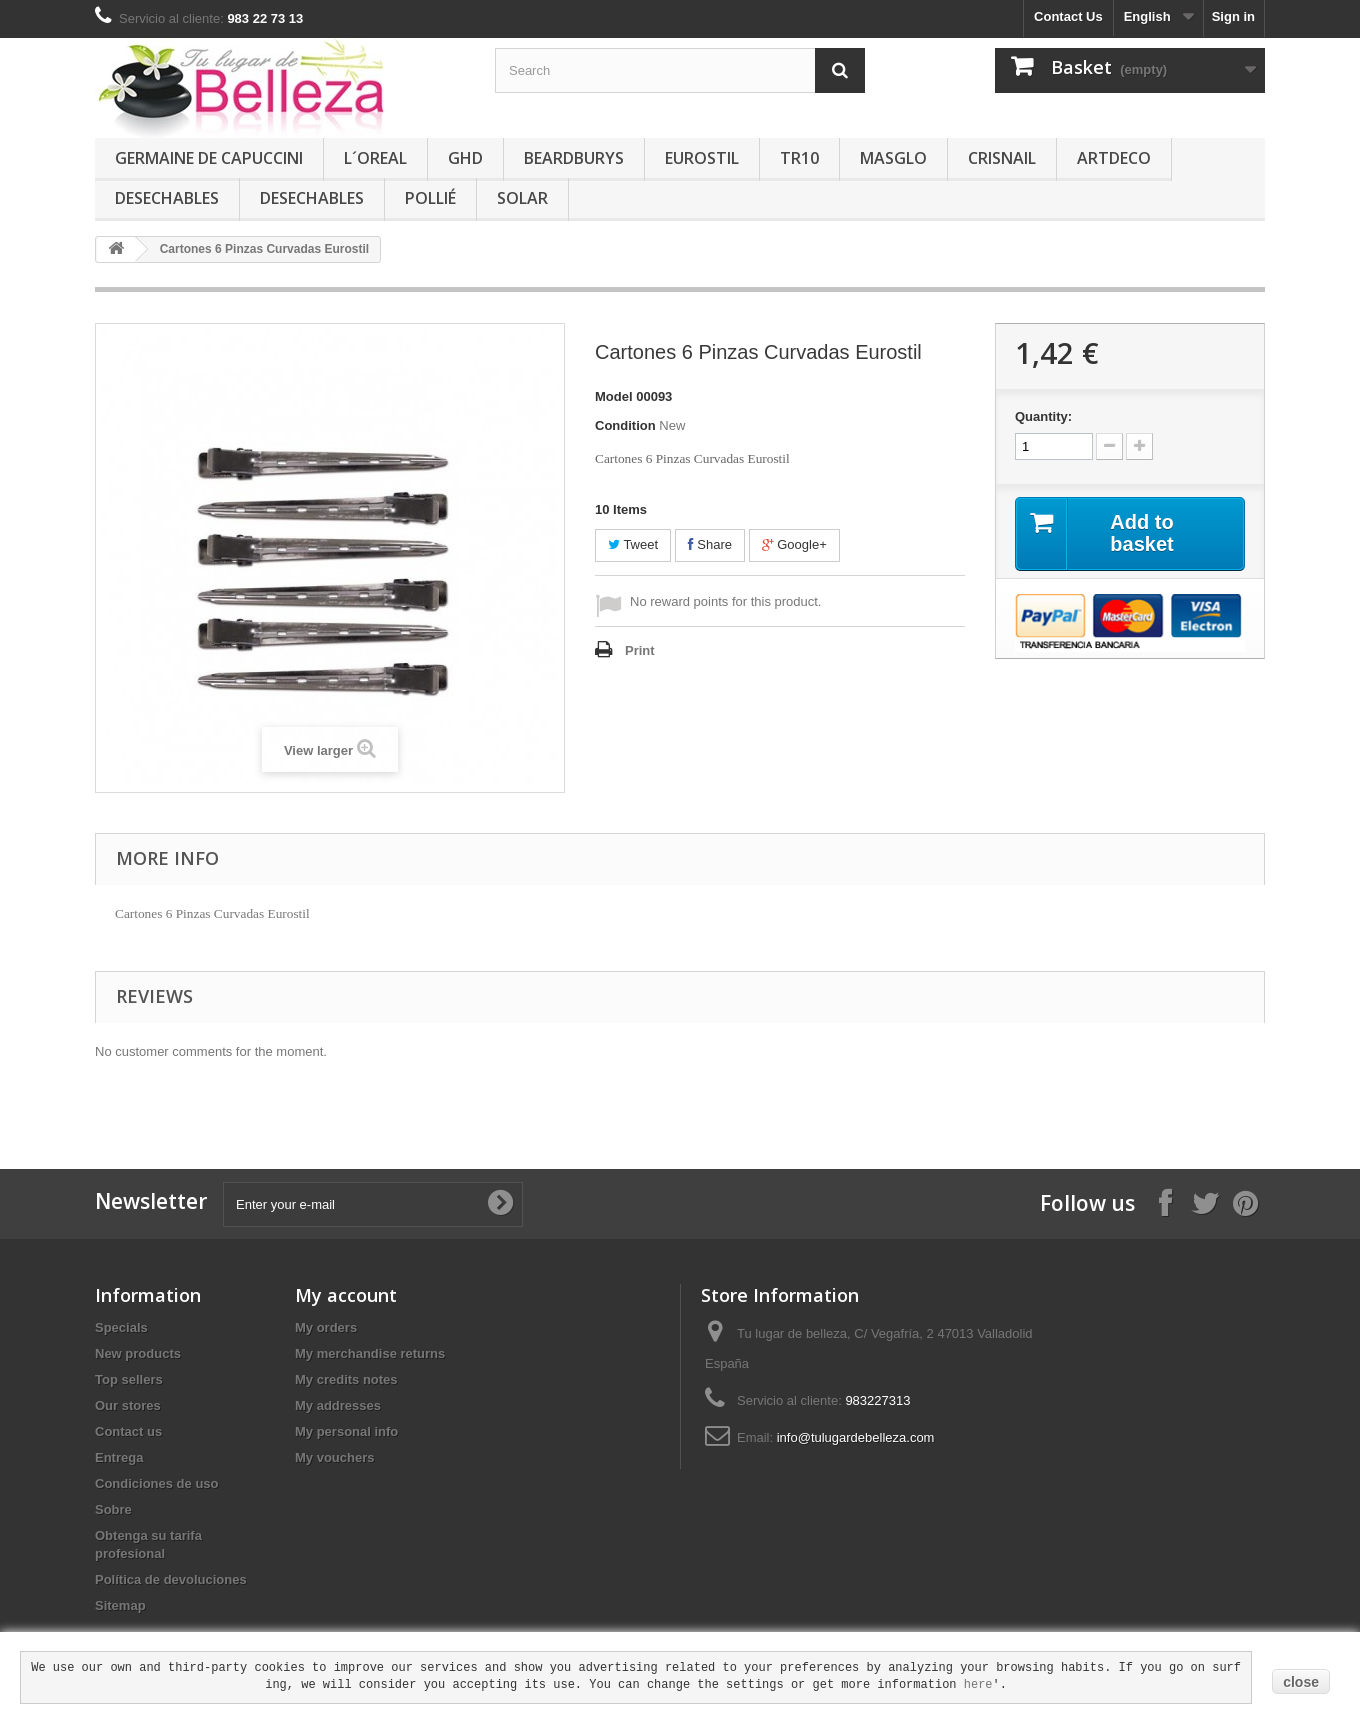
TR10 (799, 158)
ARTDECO (1114, 158)
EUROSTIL (702, 158)
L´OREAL (375, 158)
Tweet (633, 544)
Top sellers (129, 1379)
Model (614, 396)
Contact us (128, 1431)
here (978, 1685)
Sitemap (120, 1605)
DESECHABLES (167, 198)
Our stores (128, 1405)
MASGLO (893, 158)
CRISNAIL (1002, 158)
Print (640, 650)
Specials (121, 1327)
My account (346, 1295)
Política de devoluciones (171, 1579)
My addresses (338, 1405)
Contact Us (1068, 16)
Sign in (1233, 16)
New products (138, 1353)
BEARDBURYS (574, 158)
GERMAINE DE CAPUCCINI (209, 158)
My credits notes (346, 1379)
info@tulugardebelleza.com (856, 1437)
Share (710, 544)
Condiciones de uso (157, 1483)
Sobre (113, 1509)
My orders (326, 1327)
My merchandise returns (370, 1353)
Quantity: (1043, 416)
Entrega (119, 1457)
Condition (625, 425)
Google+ (794, 544)
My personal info (346, 1431)
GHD (465, 158)
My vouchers (334, 1457)
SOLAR (522, 198)
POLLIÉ (430, 198)
